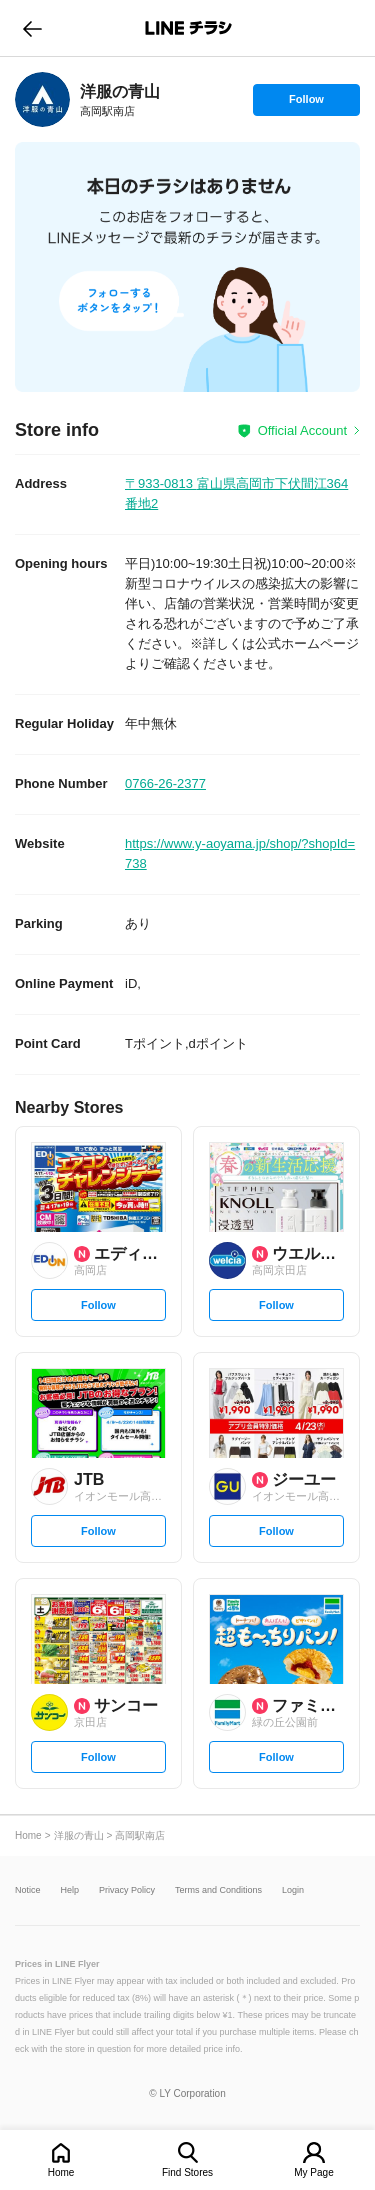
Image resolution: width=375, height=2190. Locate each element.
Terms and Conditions (218, 1890)
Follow (306, 104)
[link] (42, 99)
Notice (28, 1890)
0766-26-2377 (165, 783)
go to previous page (32, 28)
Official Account (302, 430)
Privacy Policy (127, 1890)
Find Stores (187, 2172)
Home (61, 2172)
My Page (313, 2172)
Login (293, 1890)
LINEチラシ (189, 28)
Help (70, 1890)
